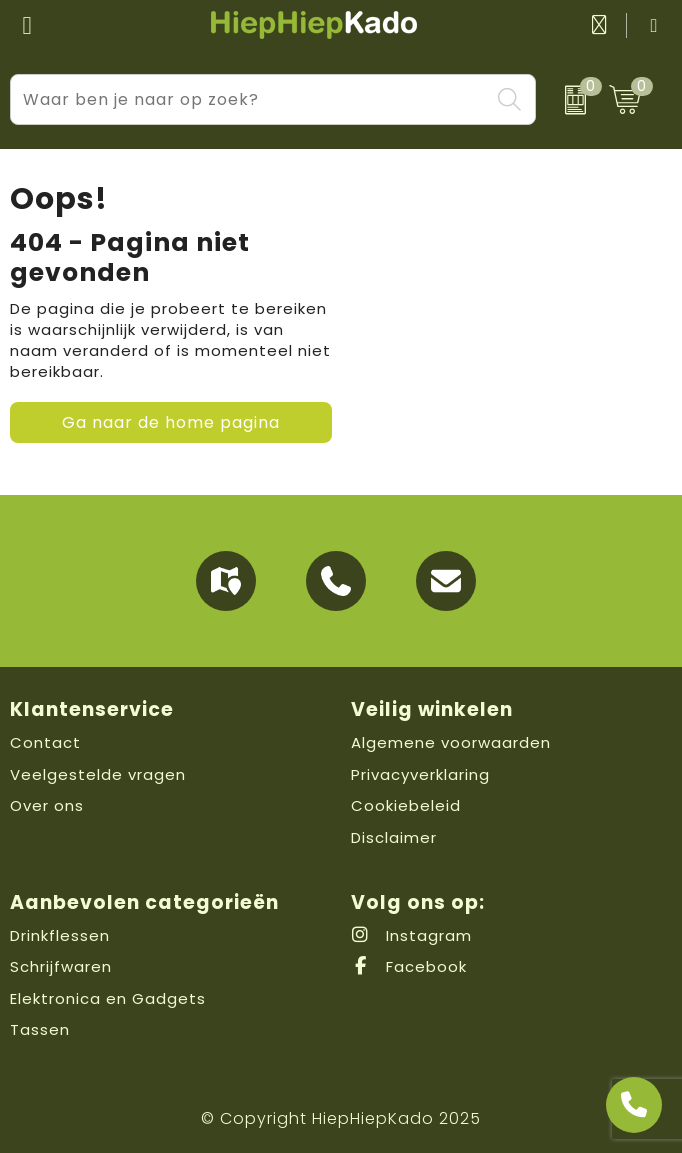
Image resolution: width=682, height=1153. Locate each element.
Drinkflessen (60, 935)
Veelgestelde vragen (98, 774)
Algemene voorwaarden (451, 742)
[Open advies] (634, 1105)
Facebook (409, 966)
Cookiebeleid (406, 805)
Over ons (47, 805)
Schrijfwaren (61, 966)
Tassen (40, 1029)
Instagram (411, 935)
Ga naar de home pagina (171, 422)
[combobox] (250, 99)
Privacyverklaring (420, 774)
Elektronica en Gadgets (108, 998)
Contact (45, 742)
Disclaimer (394, 837)
